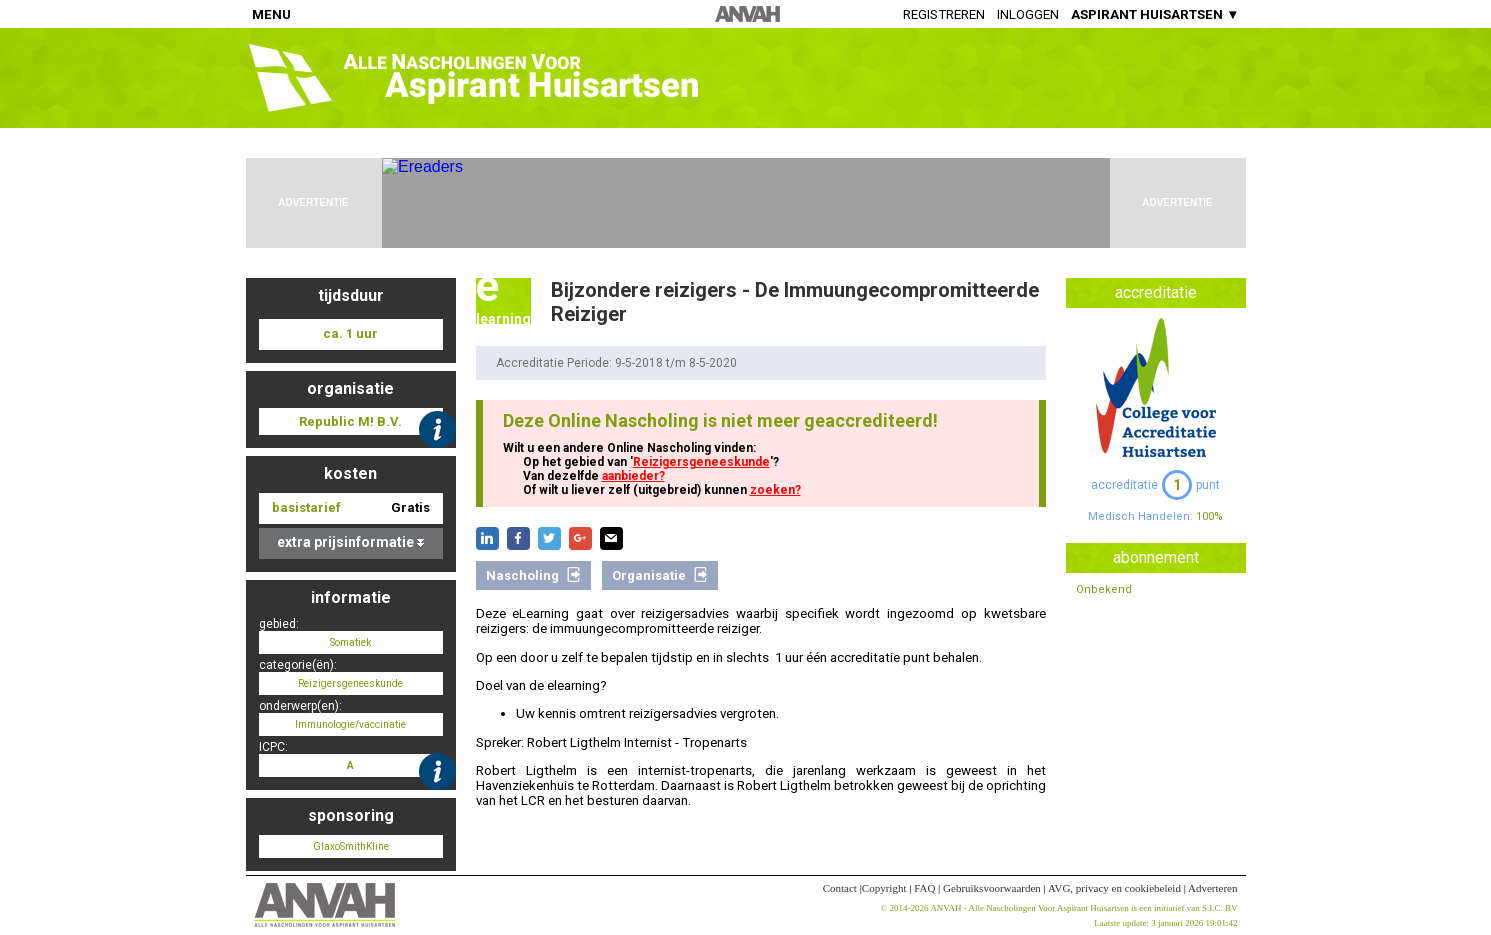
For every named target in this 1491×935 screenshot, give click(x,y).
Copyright (884, 888)
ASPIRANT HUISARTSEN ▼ (1155, 14)
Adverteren (1212, 888)
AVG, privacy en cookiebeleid (1114, 888)
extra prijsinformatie (350, 542)
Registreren (944, 14)
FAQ (924, 888)
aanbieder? (633, 476)
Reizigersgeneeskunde (701, 462)
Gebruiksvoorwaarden (992, 888)
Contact (840, 888)
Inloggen (1028, 14)
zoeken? (775, 490)
